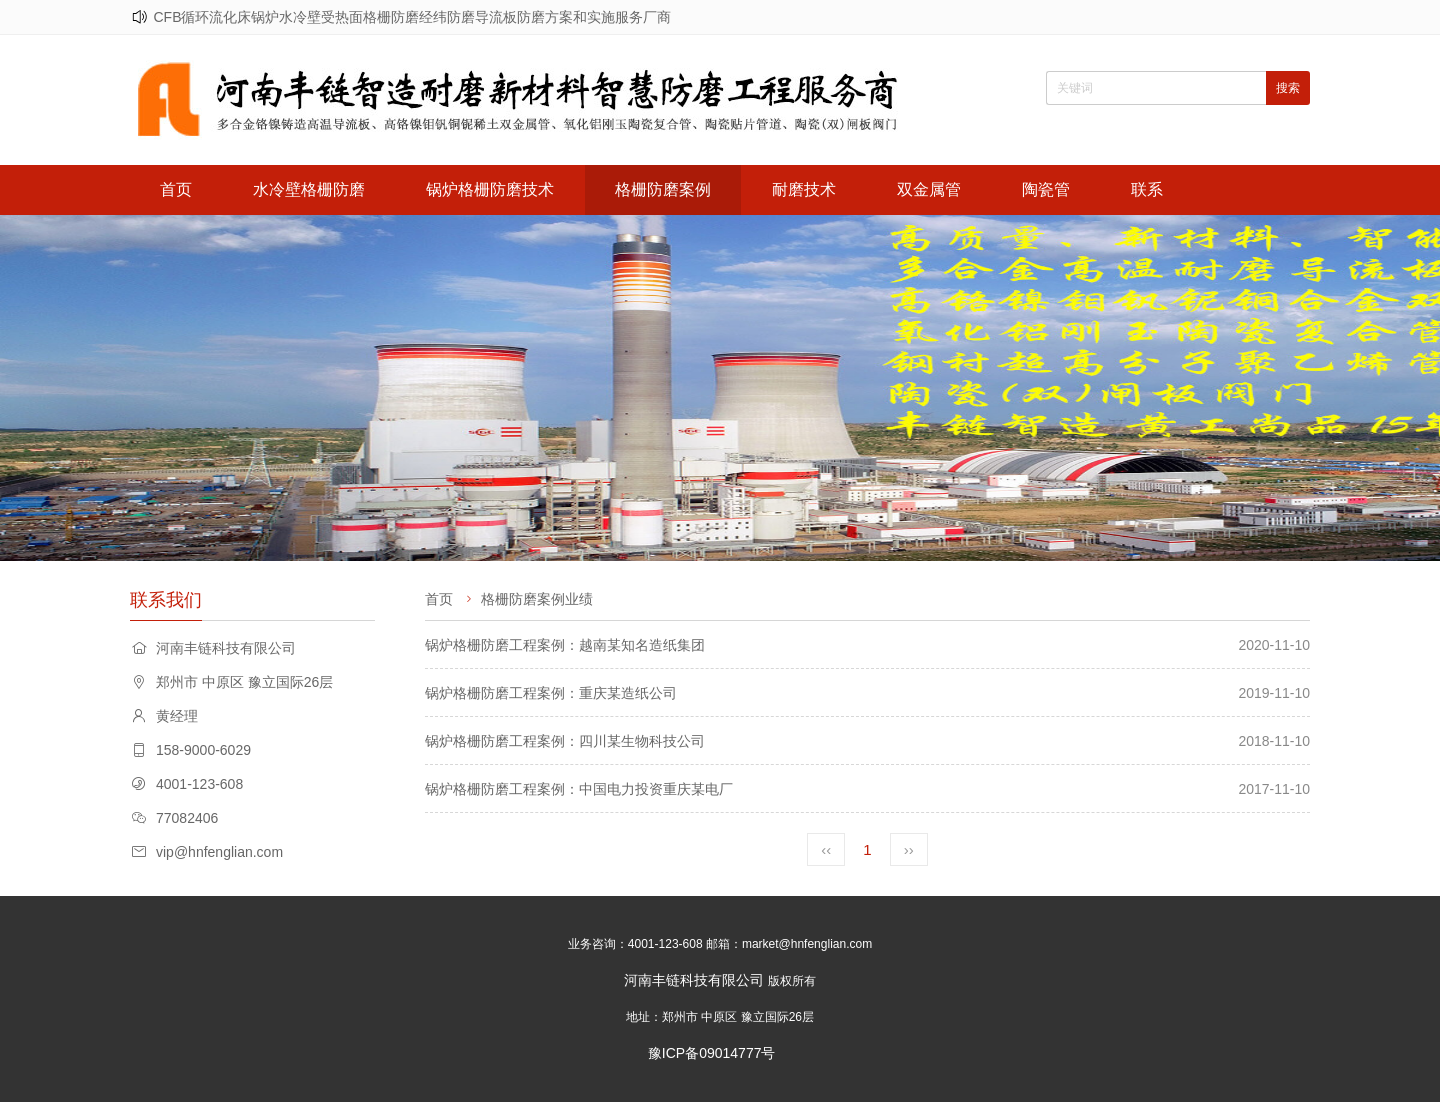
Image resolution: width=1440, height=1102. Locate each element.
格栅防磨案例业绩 (537, 599)
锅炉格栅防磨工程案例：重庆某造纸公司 (551, 693)
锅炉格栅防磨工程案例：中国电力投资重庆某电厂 (579, 789)
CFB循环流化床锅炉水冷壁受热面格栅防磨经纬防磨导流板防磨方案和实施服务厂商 (412, 17)
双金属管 (929, 189)
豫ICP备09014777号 (712, 1053)
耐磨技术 (804, 189)
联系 (1147, 189)
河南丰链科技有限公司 (694, 980)
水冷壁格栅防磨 (309, 189)
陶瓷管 (1046, 189)
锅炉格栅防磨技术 (490, 189)
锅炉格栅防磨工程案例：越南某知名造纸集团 (565, 645)
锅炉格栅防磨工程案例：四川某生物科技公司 (565, 741)
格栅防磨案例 (663, 189)
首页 (176, 189)
